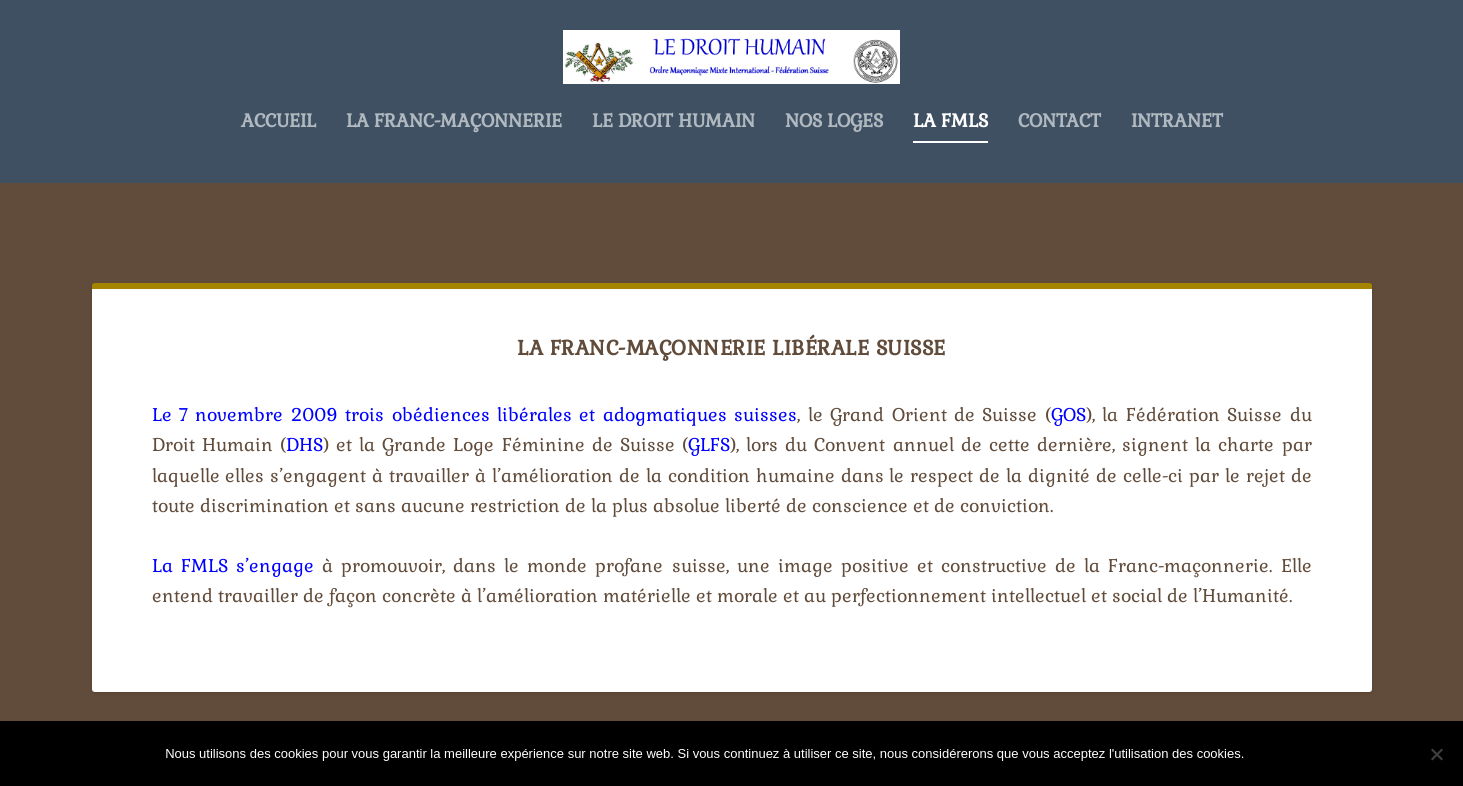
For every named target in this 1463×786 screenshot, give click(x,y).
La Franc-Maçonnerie (454, 185)
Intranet (1177, 185)
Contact (1059, 185)
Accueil (278, 185)
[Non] (1436, 754)
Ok (1276, 753)
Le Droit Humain (673, 185)
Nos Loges (834, 185)
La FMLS (950, 185)
